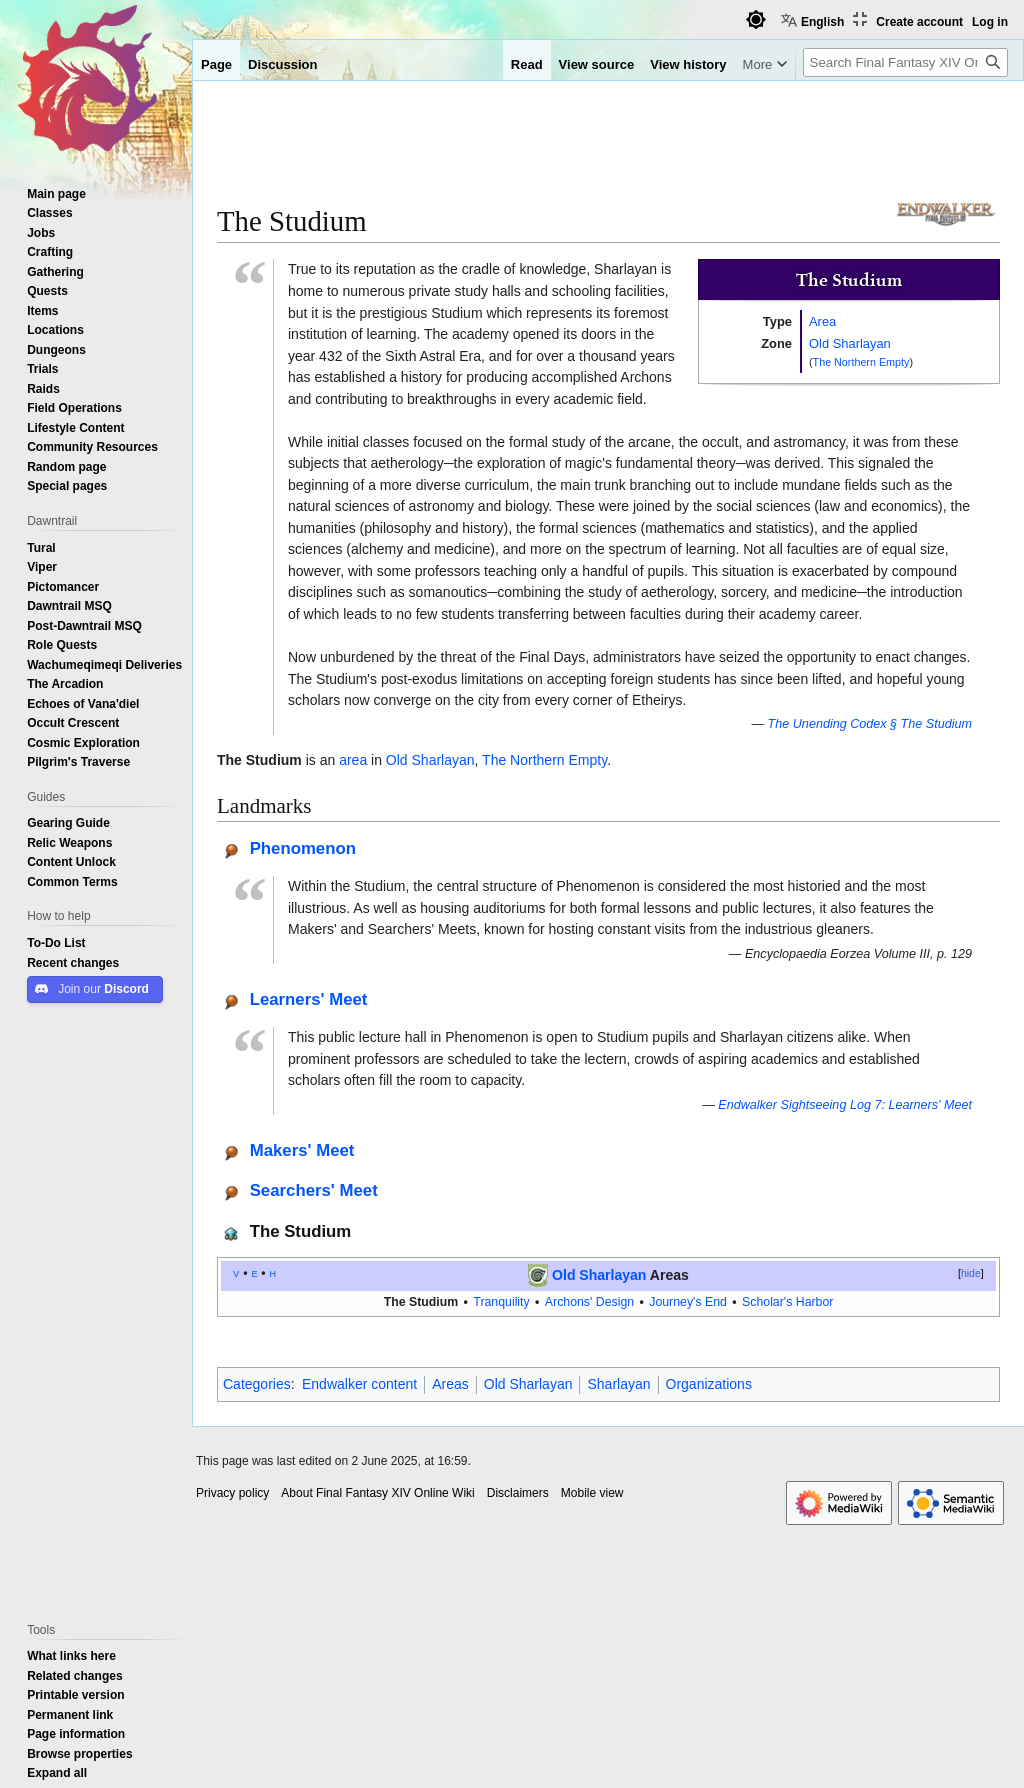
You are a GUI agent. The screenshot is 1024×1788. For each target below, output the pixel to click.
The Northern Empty (861, 362)
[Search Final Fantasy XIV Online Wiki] (905, 62)
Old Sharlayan (850, 343)
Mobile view (592, 1493)
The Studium (421, 1301)
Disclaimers (518, 1493)
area (353, 760)
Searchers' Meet (314, 1189)
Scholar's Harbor (787, 1301)
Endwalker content (359, 1384)
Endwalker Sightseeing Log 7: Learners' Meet (845, 1104)
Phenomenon (303, 847)
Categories (257, 1384)
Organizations (709, 1384)
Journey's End (688, 1301)
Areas (450, 1384)
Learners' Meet (309, 998)
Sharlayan (618, 1384)
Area (822, 321)
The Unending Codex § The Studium (870, 723)
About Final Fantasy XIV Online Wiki (377, 1493)
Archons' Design (589, 1301)
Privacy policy (232, 1493)
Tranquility (501, 1301)
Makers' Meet (302, 1149)
